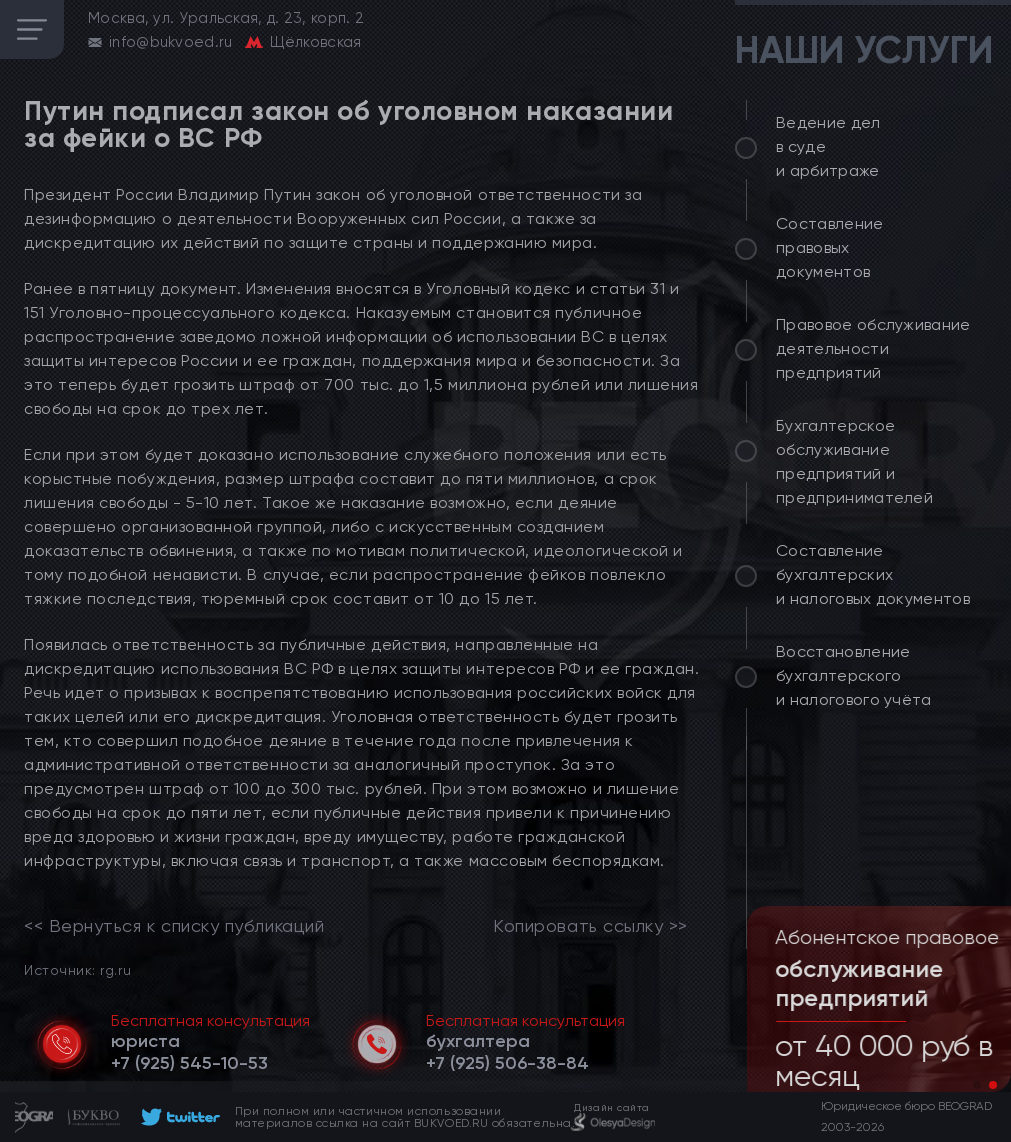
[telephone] (189, 1063)
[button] (977, 1085)
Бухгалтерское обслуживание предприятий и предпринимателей (854, 461)
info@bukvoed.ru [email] (171, 42)
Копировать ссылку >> (590, 926)
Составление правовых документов (830, 247)
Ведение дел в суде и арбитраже (828, 146)
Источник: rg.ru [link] (77, 969)
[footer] (177, 1117)
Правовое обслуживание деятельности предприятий (873, 348)
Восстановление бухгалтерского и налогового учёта (854, 675)
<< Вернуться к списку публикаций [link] (174, 926)
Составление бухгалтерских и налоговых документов (873, 574)
